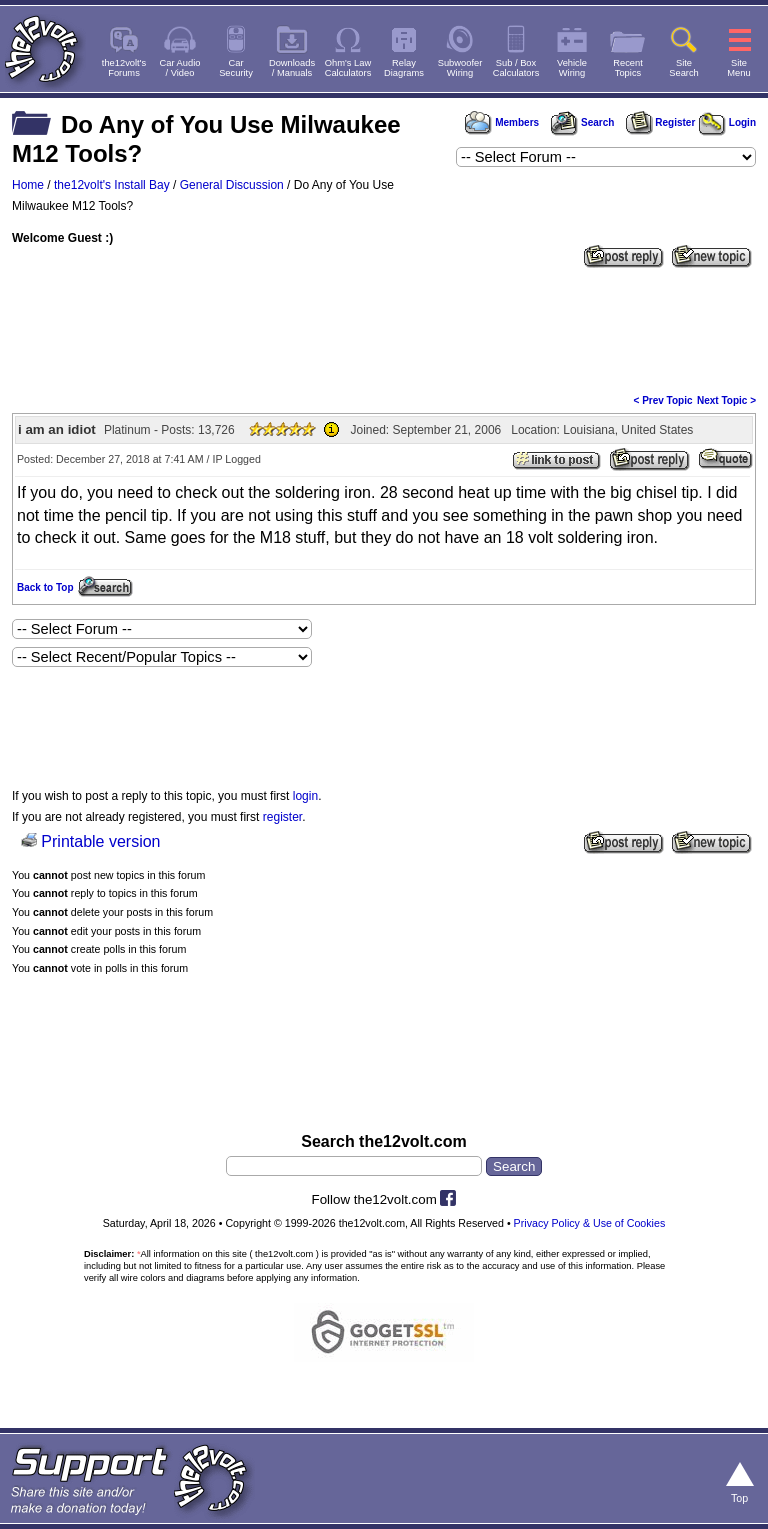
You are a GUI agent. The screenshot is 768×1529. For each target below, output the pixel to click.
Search (582, 122)
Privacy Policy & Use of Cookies (590, 1223)
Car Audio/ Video (180, 68)
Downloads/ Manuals (292, 68)
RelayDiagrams (404, 68)
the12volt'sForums (124, 68)
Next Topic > (726, 400)
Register (661, 122)
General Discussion (232, 185)
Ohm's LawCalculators (348, 68)
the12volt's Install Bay (112, 185)
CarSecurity (236, 68)
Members (502, 122)
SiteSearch (684, 68)
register (282, 817)
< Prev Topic (663, 400)
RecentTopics (628, 68)
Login (727, 122)
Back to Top (45, 587)
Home (28, 185)
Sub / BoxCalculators (516, 68)
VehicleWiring (572, 68)
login (305, 796)
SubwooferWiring (460, 68)
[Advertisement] (384, 329)
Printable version (100, 841)
